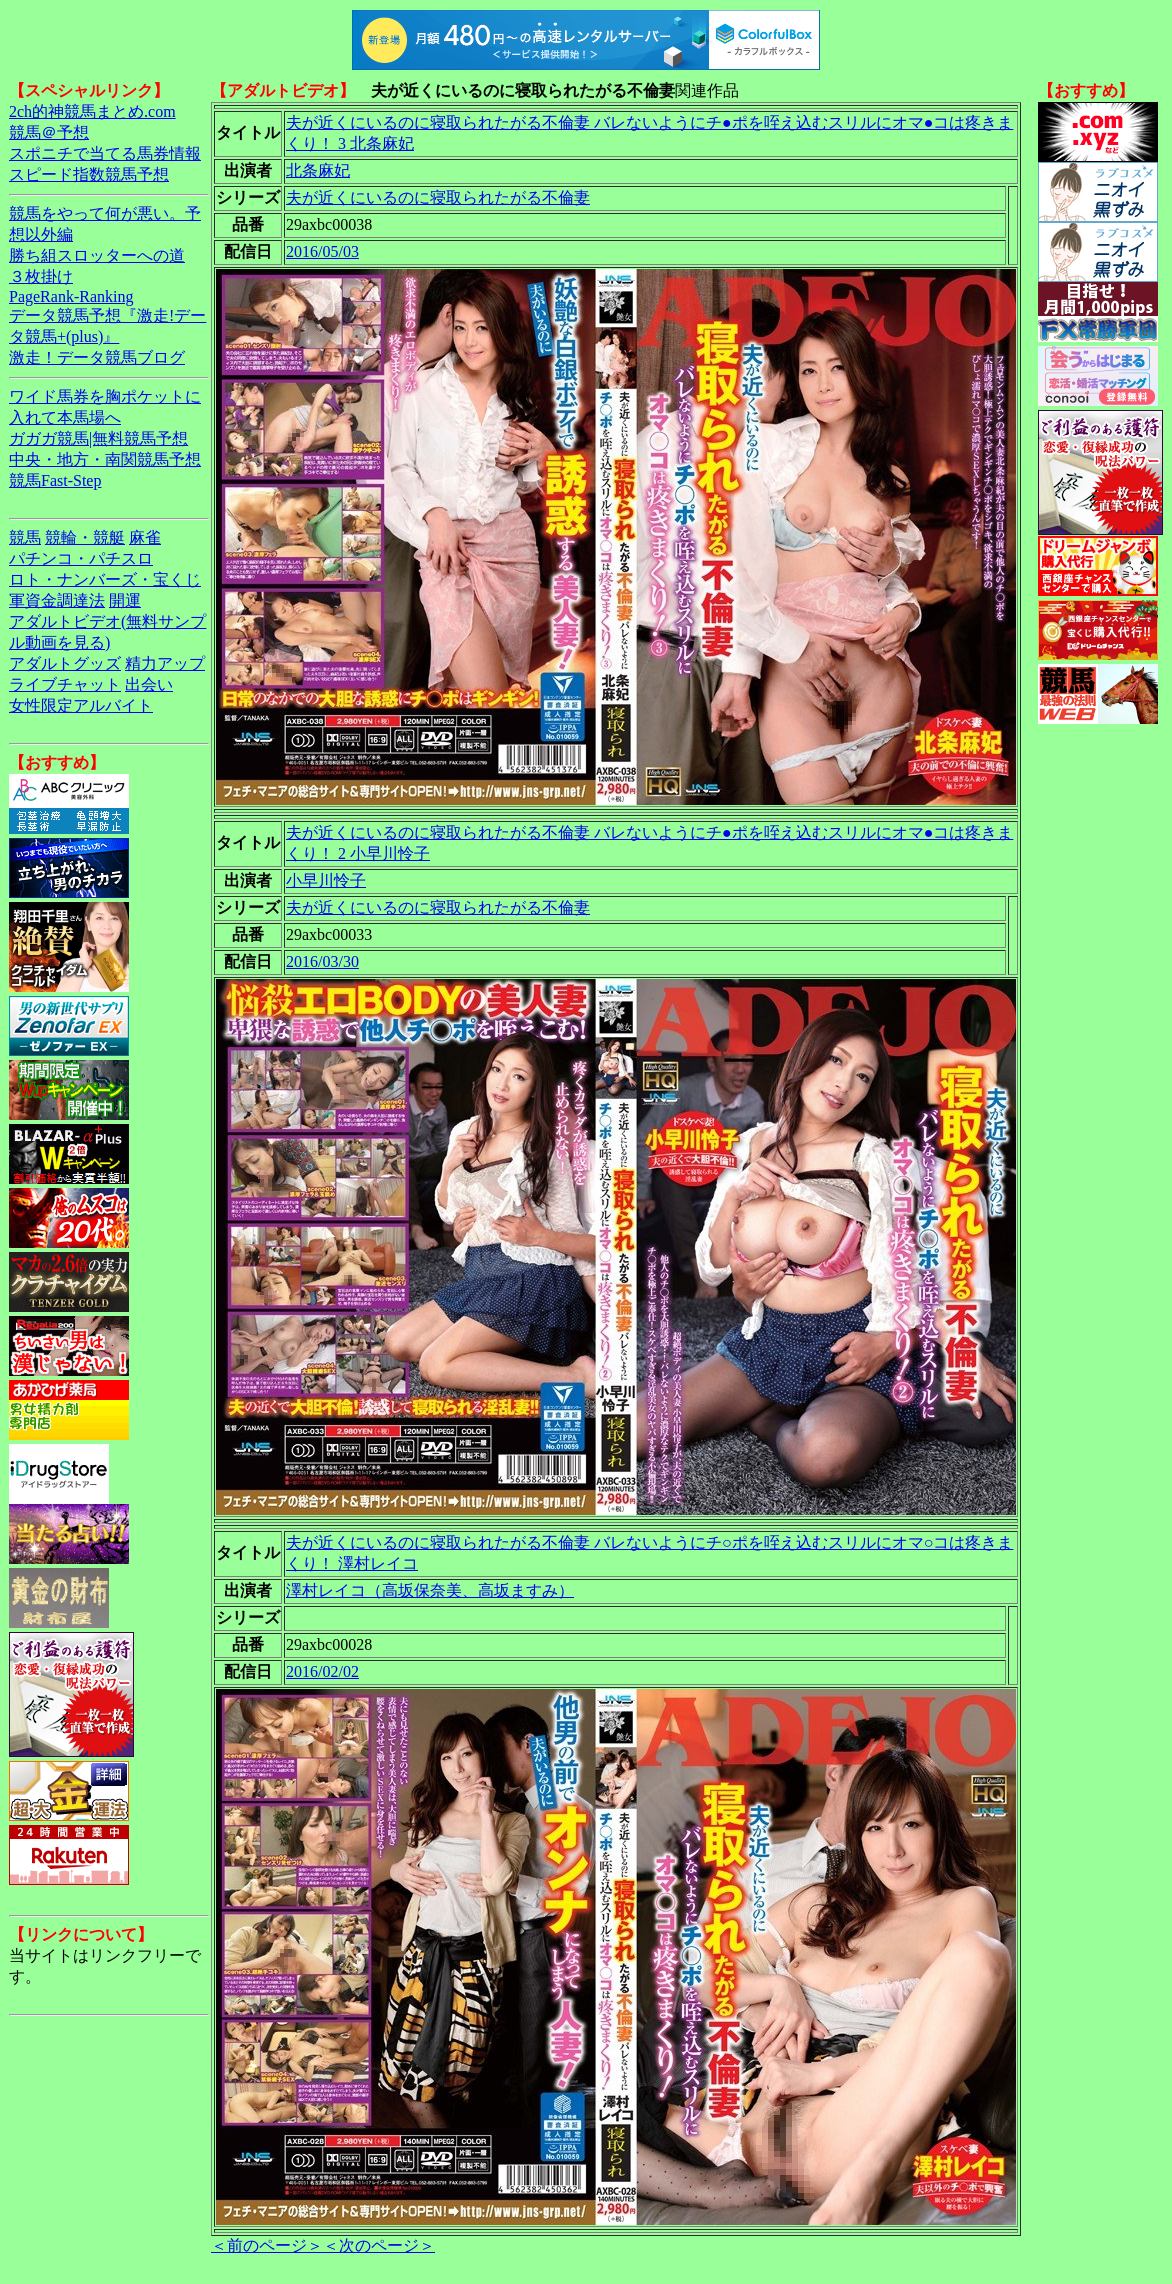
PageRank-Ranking (71, 296)
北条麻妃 (318, 170)
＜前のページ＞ (267, 2245)
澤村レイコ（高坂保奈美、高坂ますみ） (430, 1590)
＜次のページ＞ (379, 2245)
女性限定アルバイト (81, 705)
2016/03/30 (322, 961)
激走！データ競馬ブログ (97, 357)
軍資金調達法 (57, 600)
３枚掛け (41, 276)
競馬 (25, 537)
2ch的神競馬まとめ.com (92, 111)
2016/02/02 (322, 1671)
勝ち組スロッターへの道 (97, 255)
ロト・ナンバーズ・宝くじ (105, 579)
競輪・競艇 (85, 537)
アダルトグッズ (65, 663)
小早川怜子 (326, 880)
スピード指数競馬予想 (89, 174)
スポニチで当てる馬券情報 (105, 153)
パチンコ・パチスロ (81, 558)
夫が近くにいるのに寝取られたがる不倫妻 (438, 197)
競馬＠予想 (49, 132)
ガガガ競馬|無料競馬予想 (98, 438)
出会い (149, 684)
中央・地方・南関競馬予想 (105, 459)
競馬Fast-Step (55, 480)
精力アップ (165, 663)
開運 (125, 600)
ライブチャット (65, 684)
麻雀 (145, 537)
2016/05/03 (322, 251)
